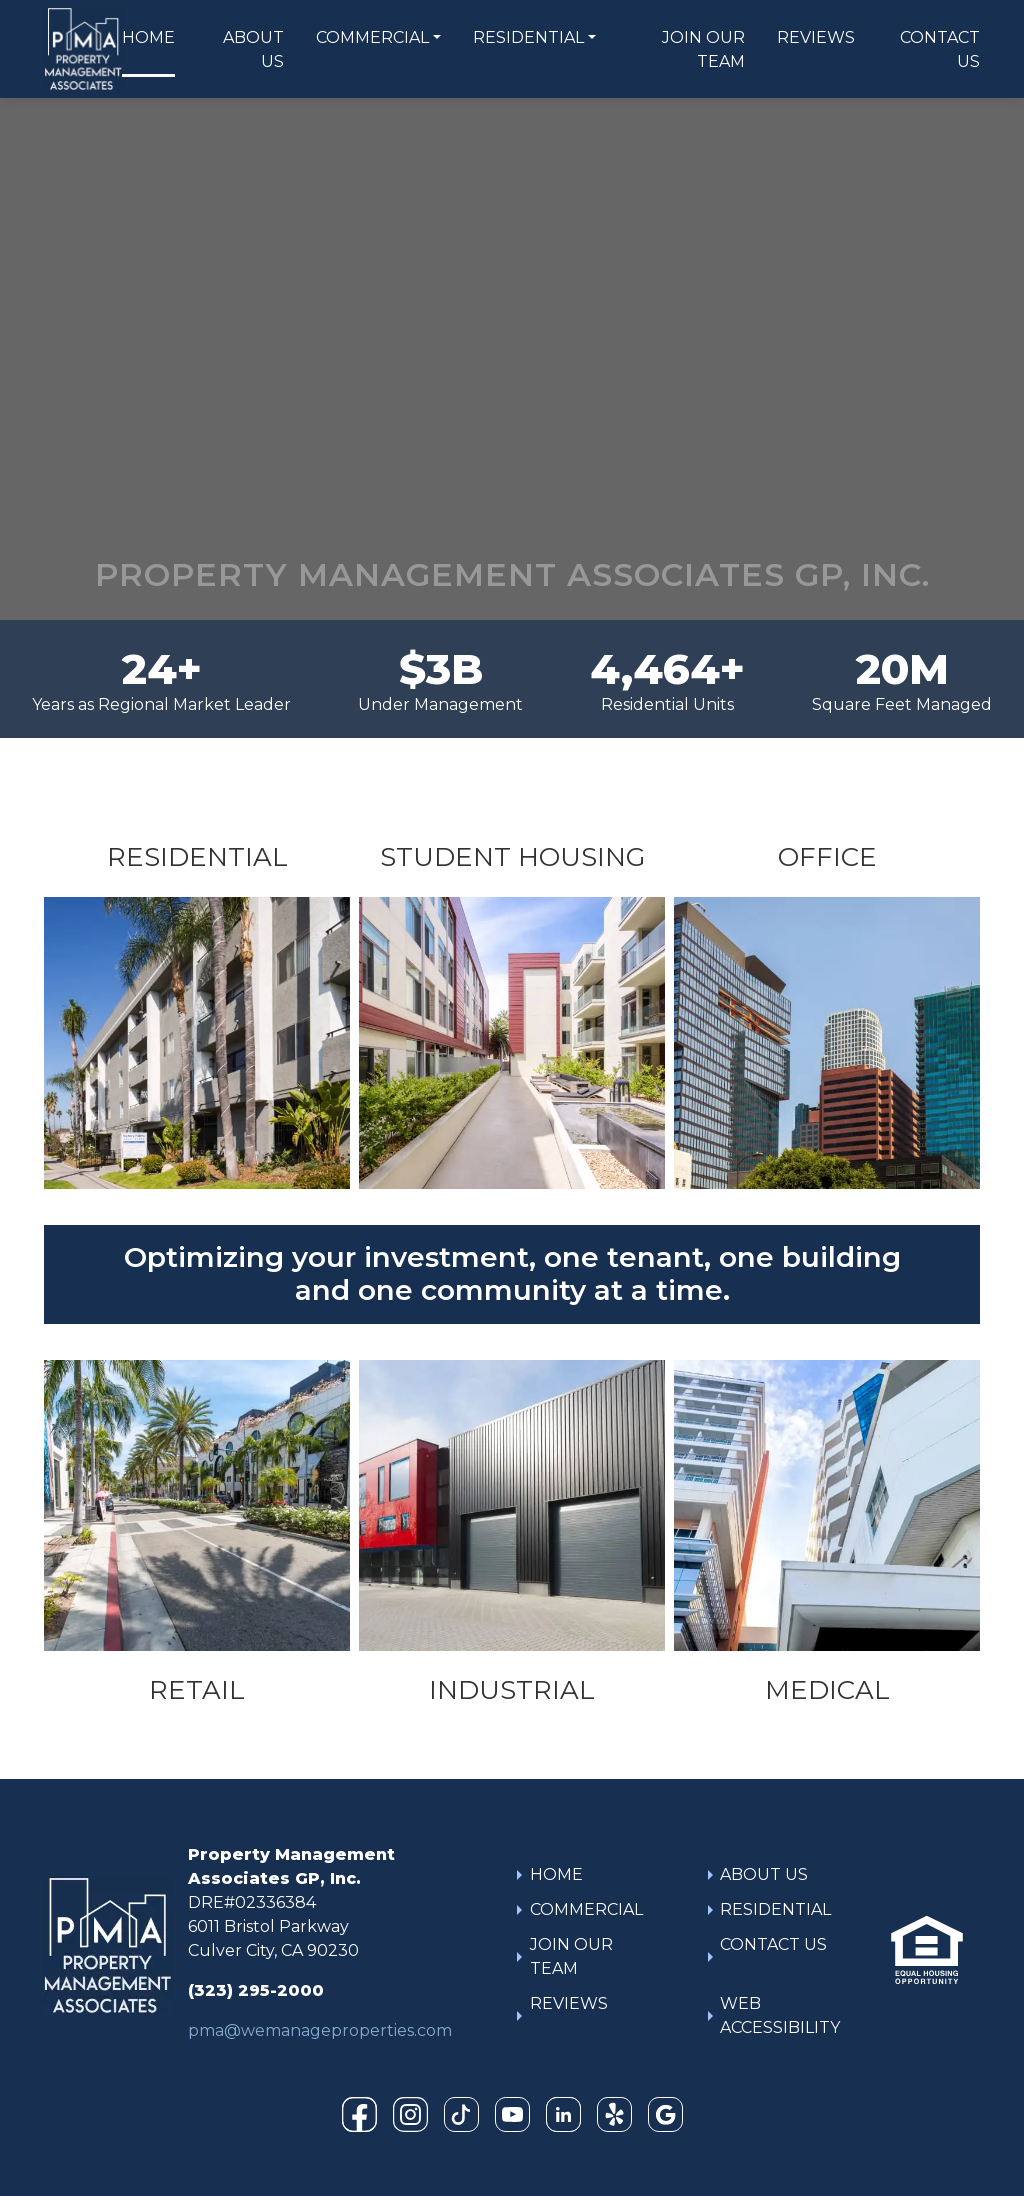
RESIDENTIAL (528, 37)
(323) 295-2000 (256, 1990)
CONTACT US (940, 49)
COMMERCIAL (372, 37)
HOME (148, 37)
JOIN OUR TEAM (703, 49)
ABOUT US (253, 49)
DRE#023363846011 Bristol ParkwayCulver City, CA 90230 (273, 1926)
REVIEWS (816, 37)
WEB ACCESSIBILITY (780, 2015)
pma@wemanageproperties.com (320, 2030)
